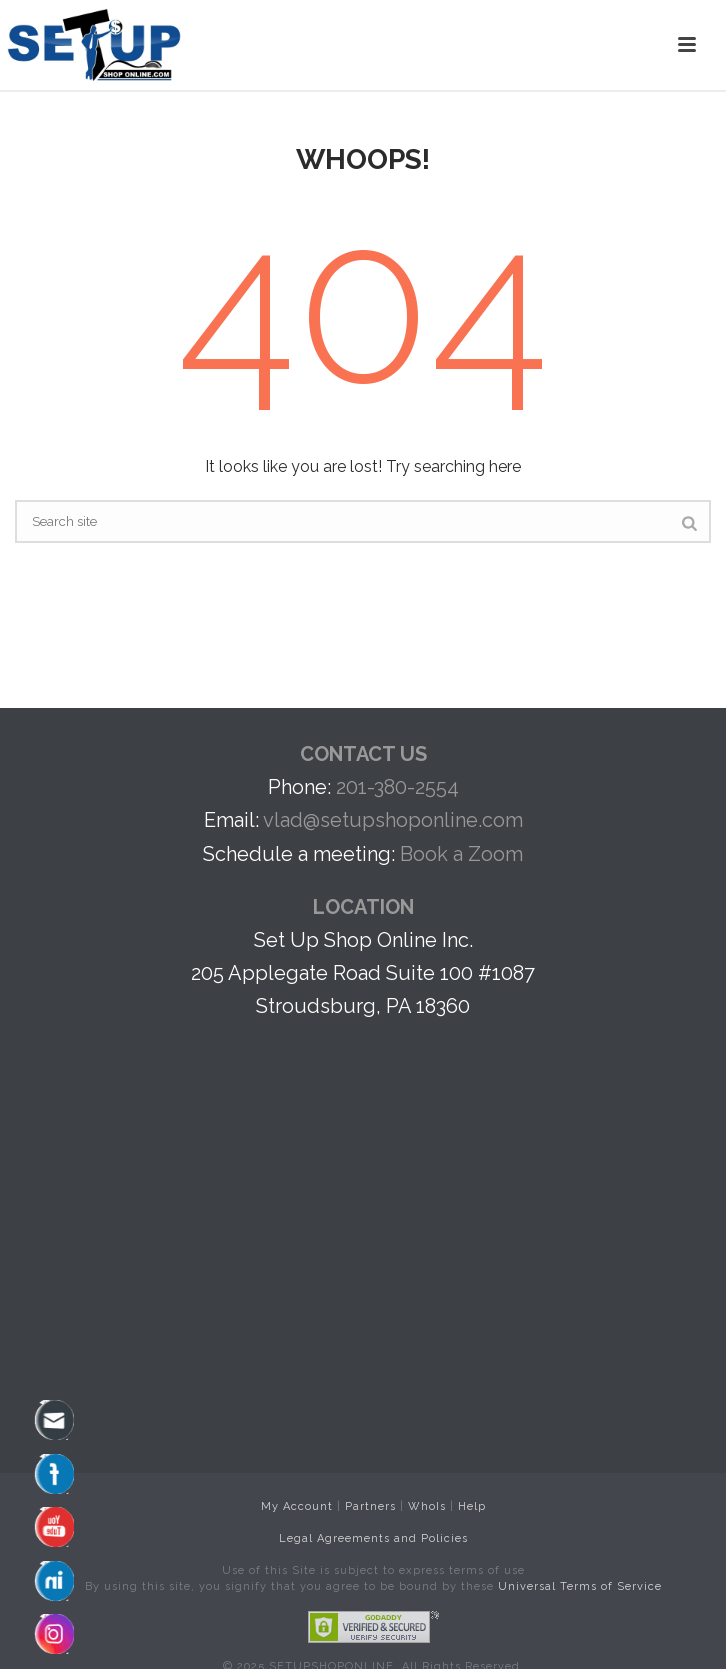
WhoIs (427, 1506)
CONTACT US (363, 754)
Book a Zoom (461, 854)
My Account (297, 1506)
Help (472, 1506)
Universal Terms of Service (580, 1586)
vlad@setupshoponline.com (393, 820)
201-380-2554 (397, 787)
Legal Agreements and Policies (373, 1538)
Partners (370, 1506)
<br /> (373, 1144)
